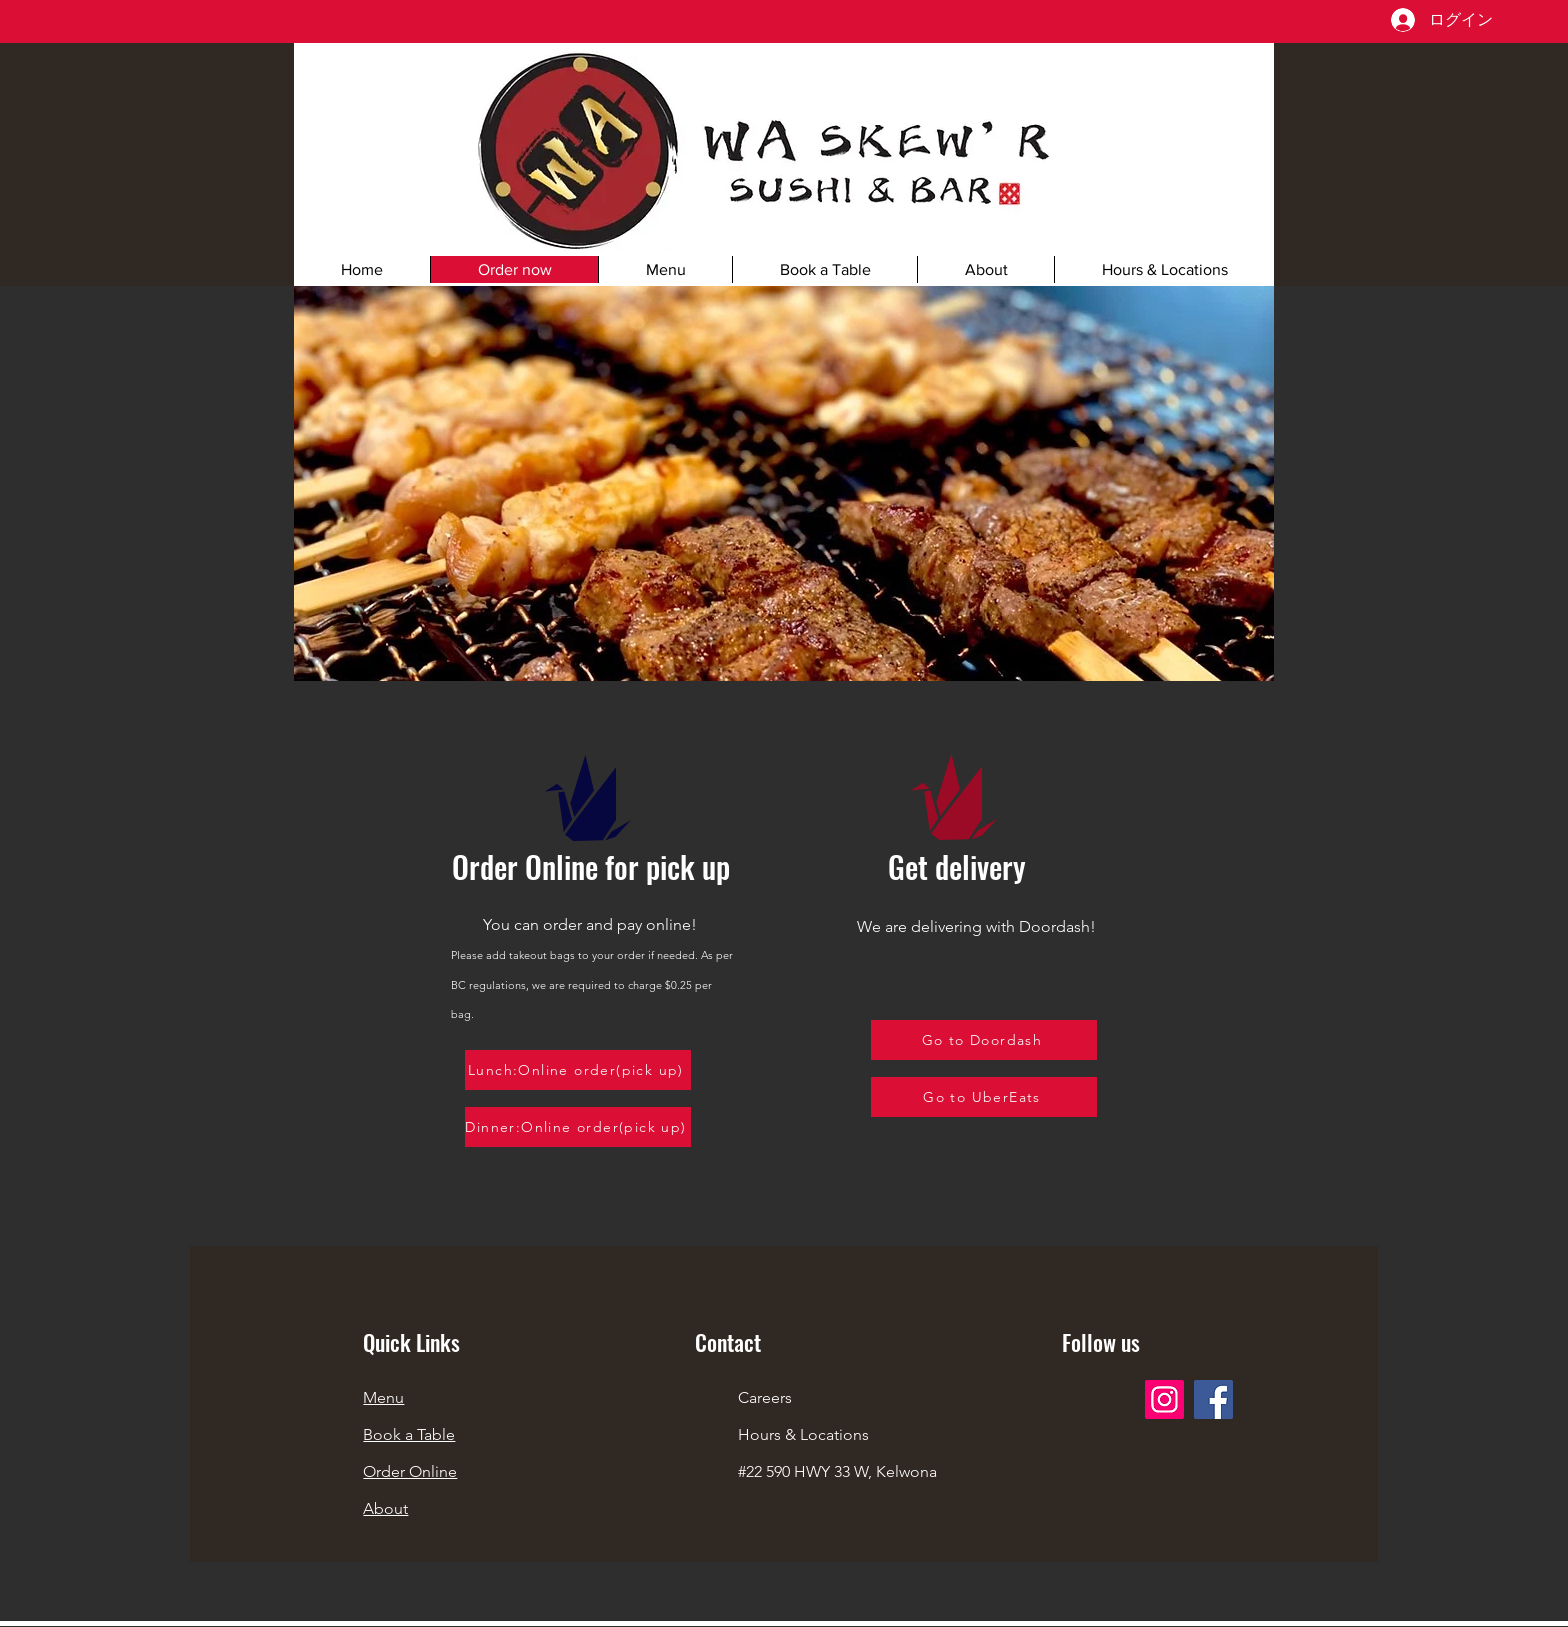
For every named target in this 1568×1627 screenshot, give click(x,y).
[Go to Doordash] (984, 1040)
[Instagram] (1164, 1399)
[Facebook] (1213, 1399)
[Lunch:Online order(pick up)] (578, 1070)
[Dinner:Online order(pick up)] (578, 1127)
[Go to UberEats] (984, 1097)
